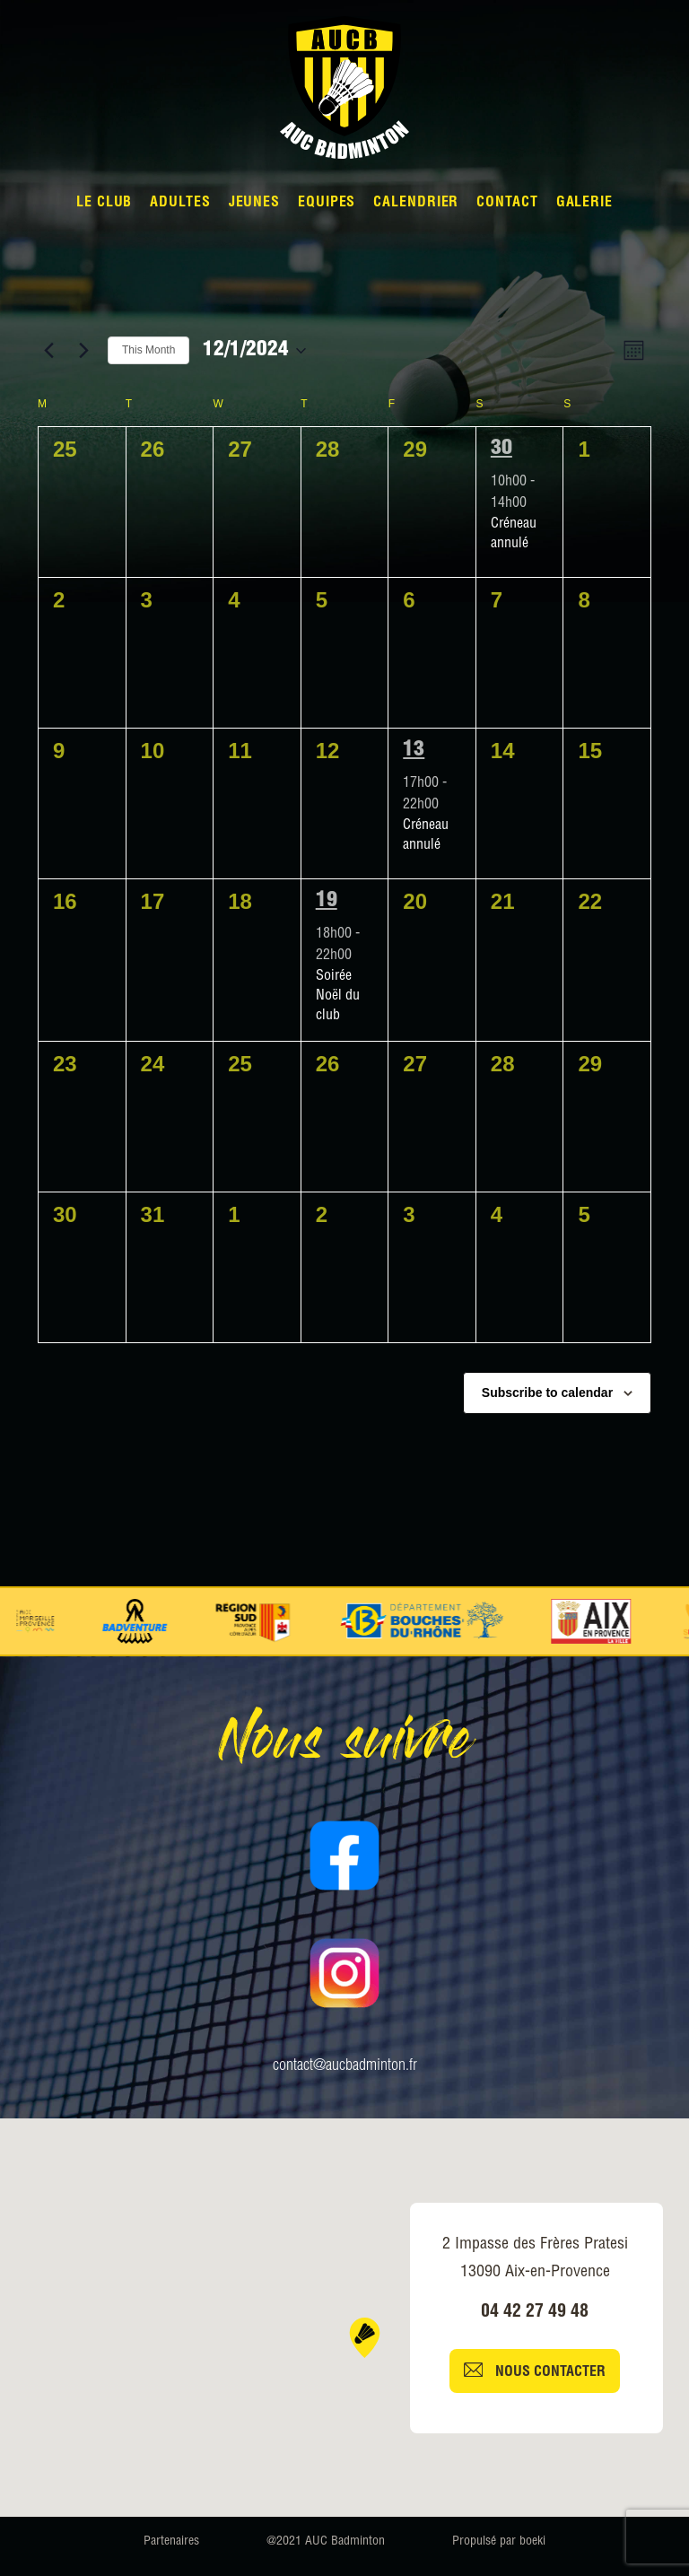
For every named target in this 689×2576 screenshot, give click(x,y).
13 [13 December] (413, 751)
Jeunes (254, 203)
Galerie (584, 203)
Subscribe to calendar (547, 1392)
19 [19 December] (326, 902)
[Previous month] (48, 351)
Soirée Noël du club (338, 997)
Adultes (180, 203)
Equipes (326, 203)
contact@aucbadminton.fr (345, 2066)
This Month (148, 350)
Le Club (104, 203)
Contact (506, 203)
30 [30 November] (501, 449)
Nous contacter (535, 2371)
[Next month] (83, 351)
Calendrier (415, 203)
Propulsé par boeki (498, 2542)
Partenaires (171, 2542)
